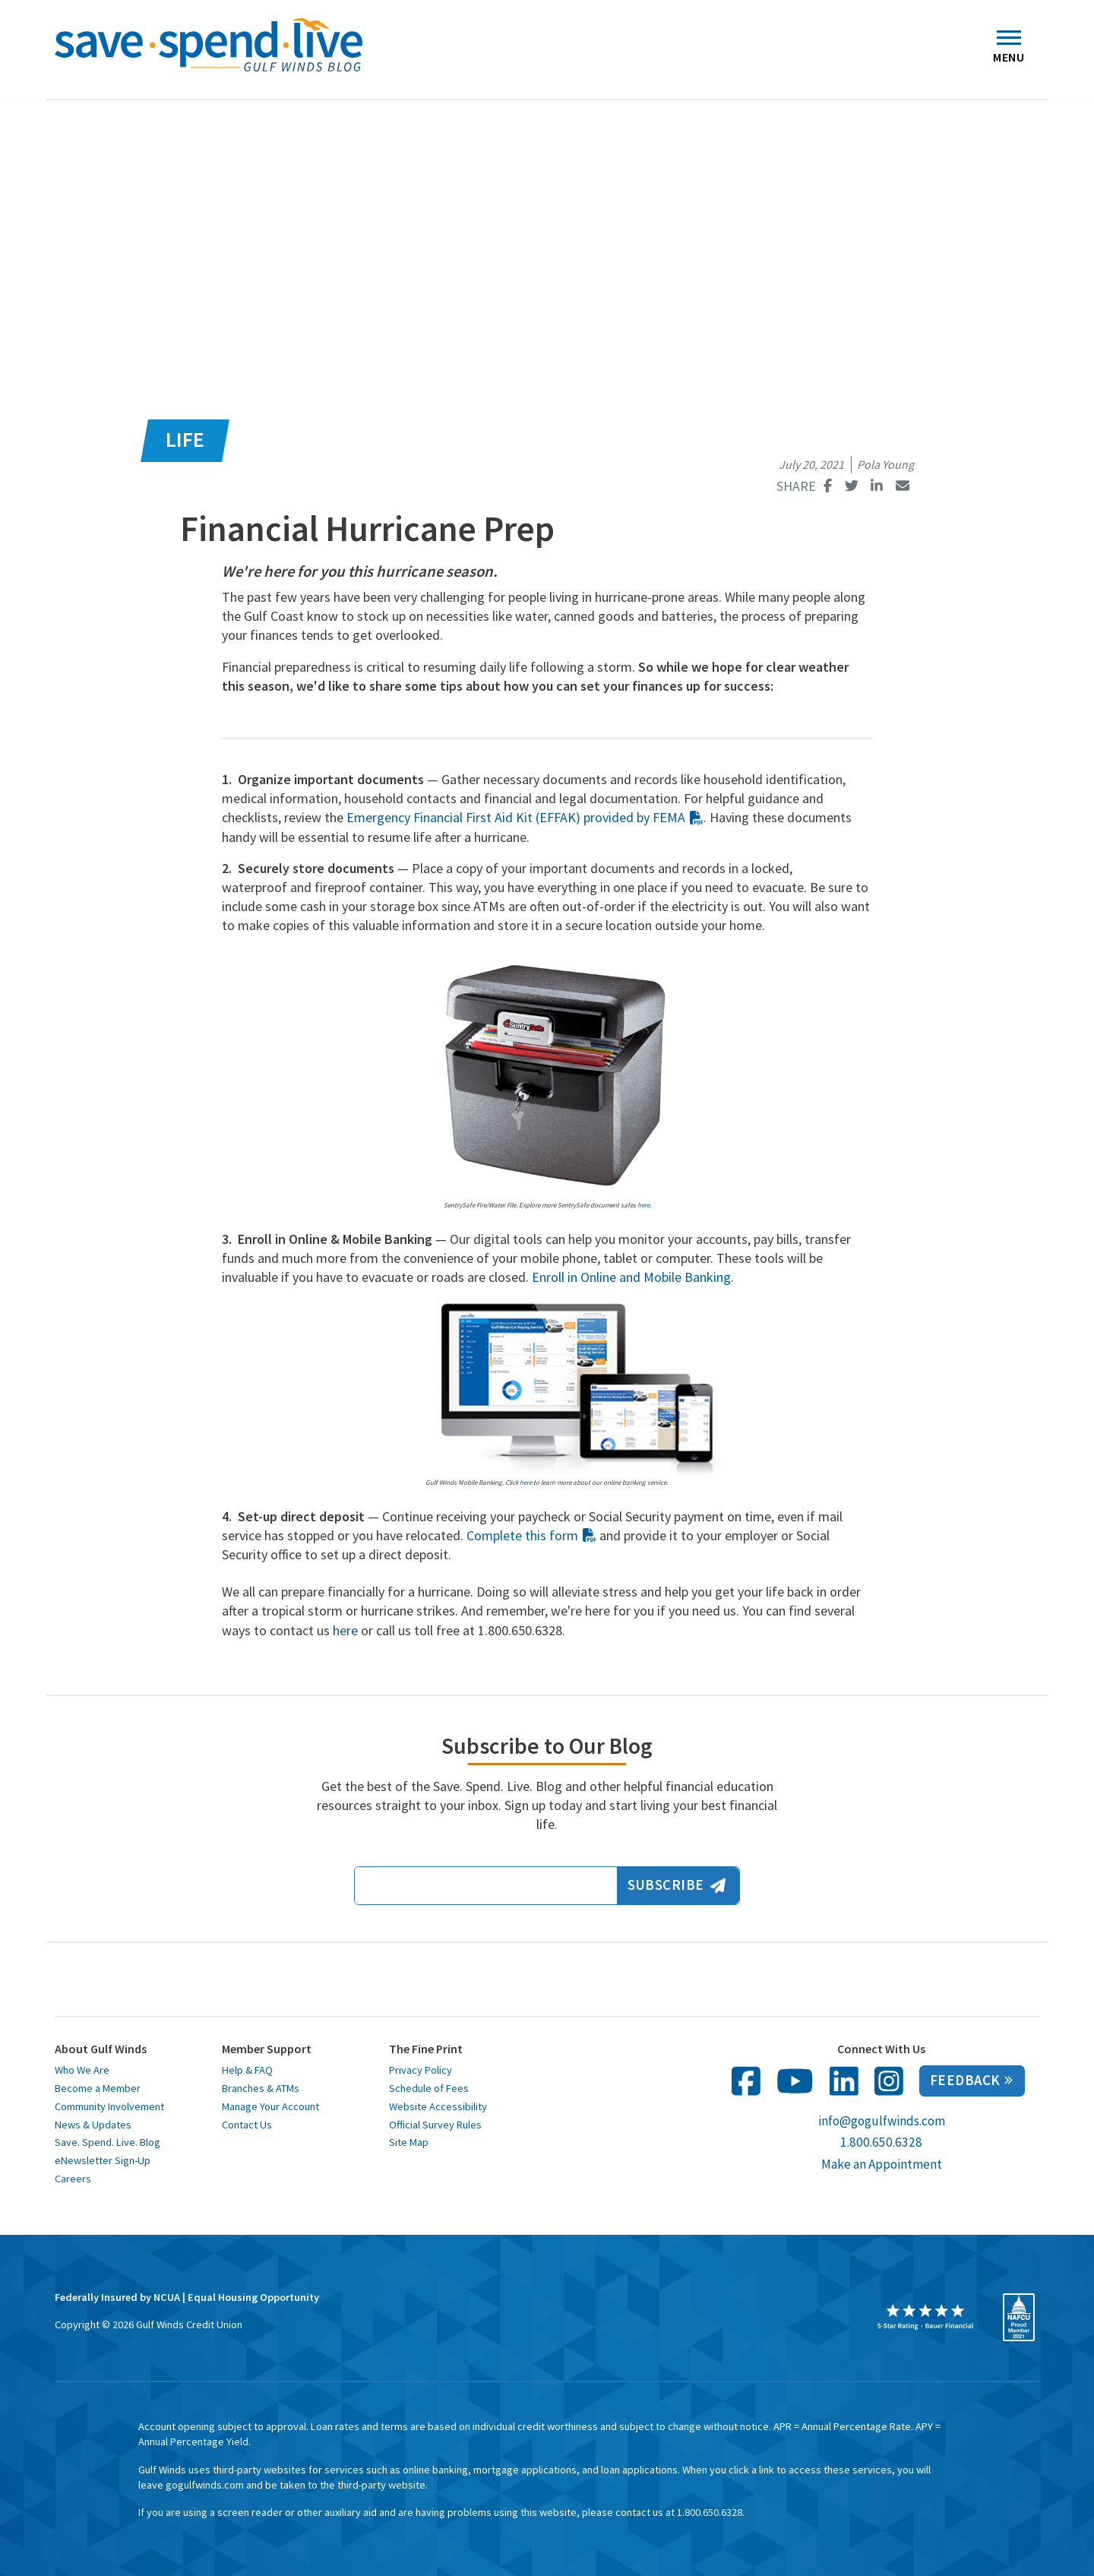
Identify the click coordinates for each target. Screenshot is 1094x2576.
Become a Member (98, 2088)
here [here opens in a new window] (643, 1205)
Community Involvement (109, 2106)
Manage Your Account (270, 2106)
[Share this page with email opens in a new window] (902, 486)
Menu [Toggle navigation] (1008, 50)
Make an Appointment (881, 2164)
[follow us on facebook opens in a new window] (746, 2081)
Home (48, 80)
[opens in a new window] (925, 2317)
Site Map (408, 2142)
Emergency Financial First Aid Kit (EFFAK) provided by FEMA (525, 817)
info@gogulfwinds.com (881, 2120)
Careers (73, 2178)
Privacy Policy (420, 2070)
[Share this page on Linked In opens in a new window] (876, 486)
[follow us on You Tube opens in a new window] (795, 2081)
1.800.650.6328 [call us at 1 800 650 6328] (881, 2142)
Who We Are (82, 2070)
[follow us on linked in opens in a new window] (844, 2081)
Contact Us (247, 2124)
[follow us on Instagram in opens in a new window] (888, 2081)
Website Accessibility (438, 2106)
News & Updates (93, 2124)
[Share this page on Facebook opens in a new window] (828, 486)
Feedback (971, 2080)
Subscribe (676, 1885)
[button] (10, 39)
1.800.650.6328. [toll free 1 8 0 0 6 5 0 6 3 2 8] (711, 2512)
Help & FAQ (247, 2070)
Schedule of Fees (429, 2088)
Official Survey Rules (435, 2124)
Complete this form (531, 1535)
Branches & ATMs (260, 2088)
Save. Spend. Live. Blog (107, 2142)
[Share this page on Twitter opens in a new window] (851, 486)
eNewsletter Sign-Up (102, 2160)
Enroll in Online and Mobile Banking (631, 1277)
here (526, 1482)
